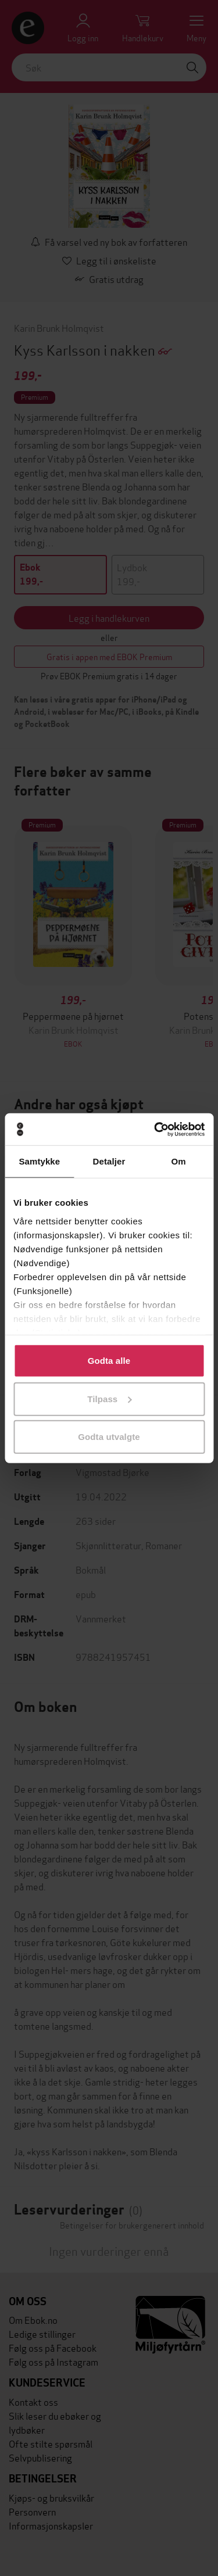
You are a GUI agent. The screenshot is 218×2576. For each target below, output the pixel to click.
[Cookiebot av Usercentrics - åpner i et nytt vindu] (155, 1129)
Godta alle (109, 1361)
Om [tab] (178, 1161)
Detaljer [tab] (109, 1161)
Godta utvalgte (109, 1437)
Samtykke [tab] (39, 1161)
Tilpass (109, 1398)
